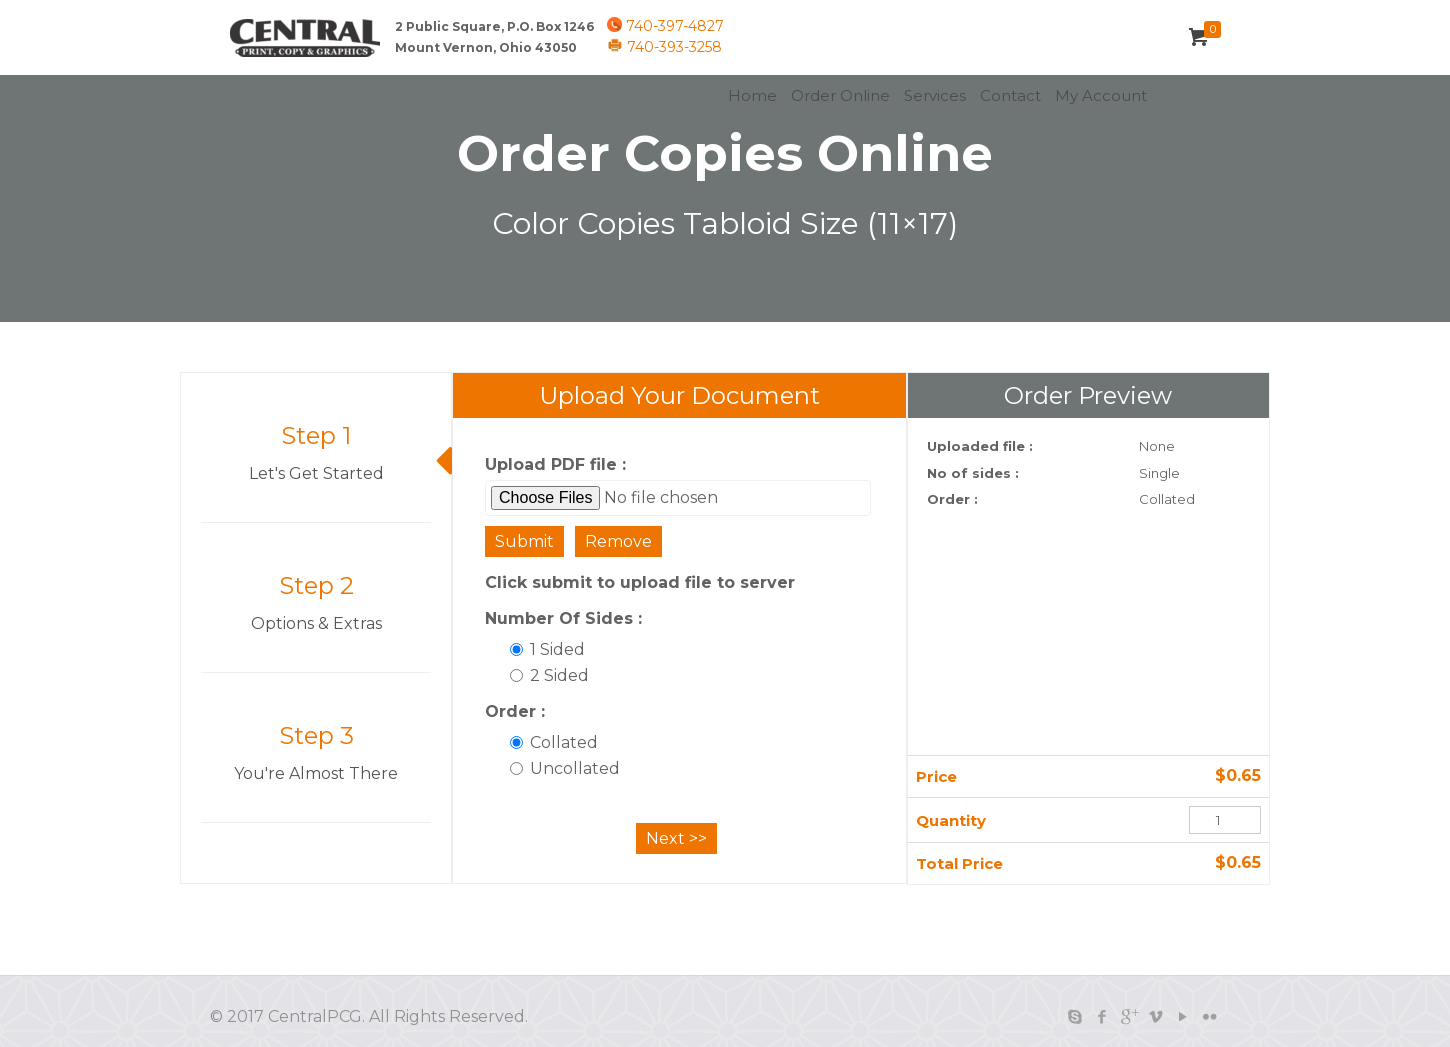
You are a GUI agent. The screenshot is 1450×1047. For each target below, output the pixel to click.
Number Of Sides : (563, 618)
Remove (618, 541)
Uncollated (565, 768)
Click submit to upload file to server (640, 582)
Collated (554, 742)
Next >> (676, 838)
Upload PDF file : (555, 464)
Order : (515, 711)
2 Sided (549, 675)
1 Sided (547, 649)
